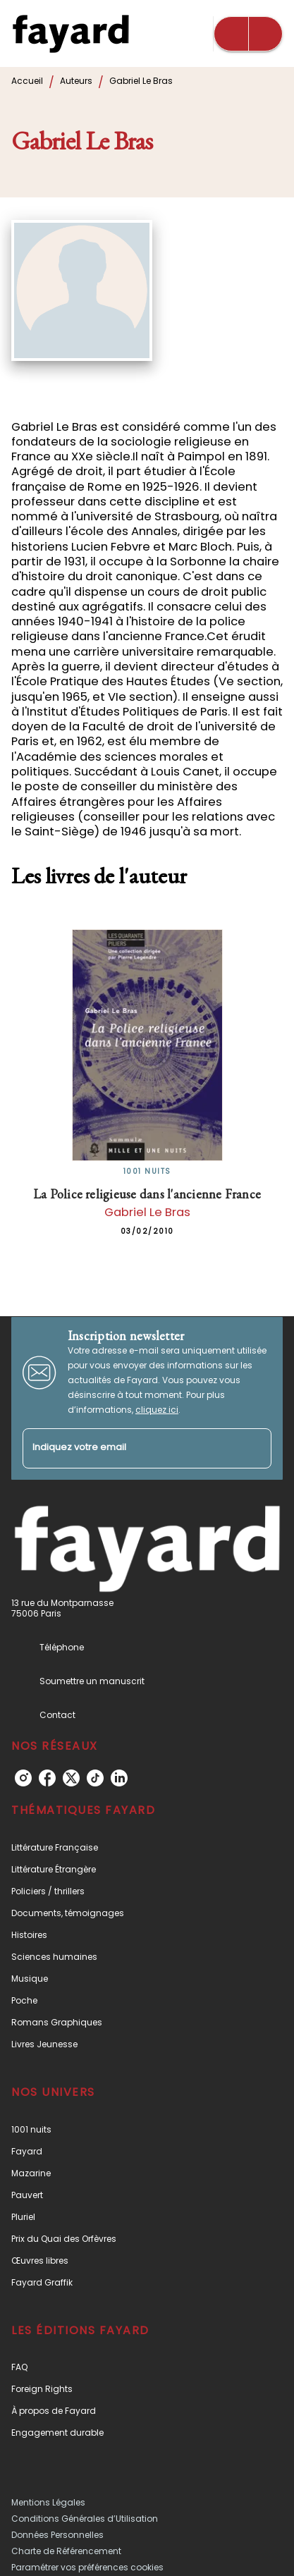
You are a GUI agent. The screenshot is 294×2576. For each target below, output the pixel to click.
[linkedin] (119, 1778)
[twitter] (71, 1778)
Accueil (27, 81)
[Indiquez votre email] (129, 1448)
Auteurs (76, 81)
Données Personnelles (57, 2535)
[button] (147, 1847)
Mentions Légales (48, 2502)
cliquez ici (156, 1410)
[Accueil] (70, 33)
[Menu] (248, 33)
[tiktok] (95, 1778)
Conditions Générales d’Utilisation (84, 2519)
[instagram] (23, 1778)
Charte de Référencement (66, 2551)
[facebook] (47, 1778)
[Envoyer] (254, 1449)
